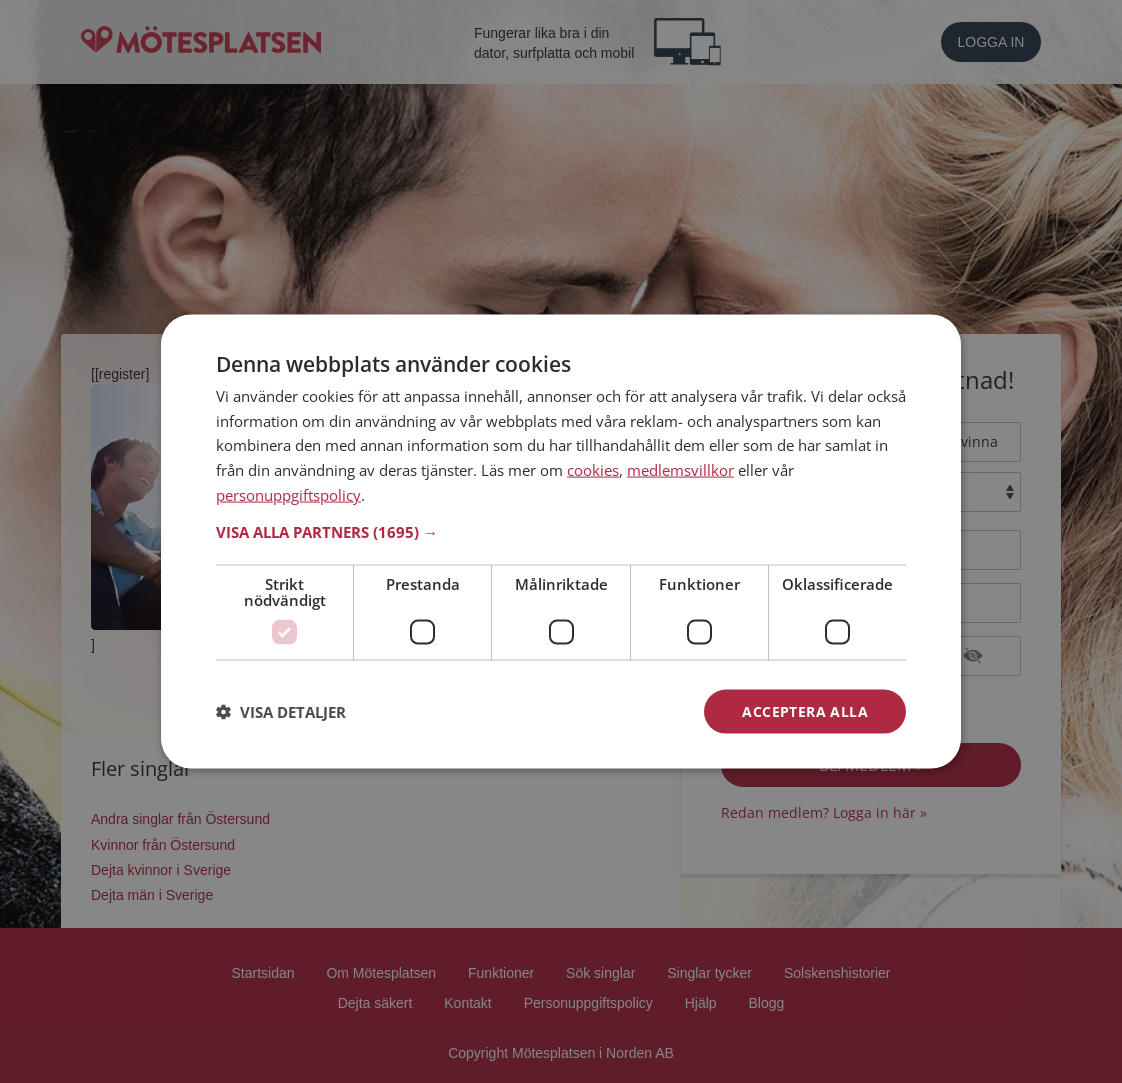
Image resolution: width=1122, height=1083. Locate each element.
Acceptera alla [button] (805, 710)
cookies (593, 470)
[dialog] (561, 541)
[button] (561, 531)
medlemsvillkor (680, 470)
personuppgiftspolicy (288, 494)
